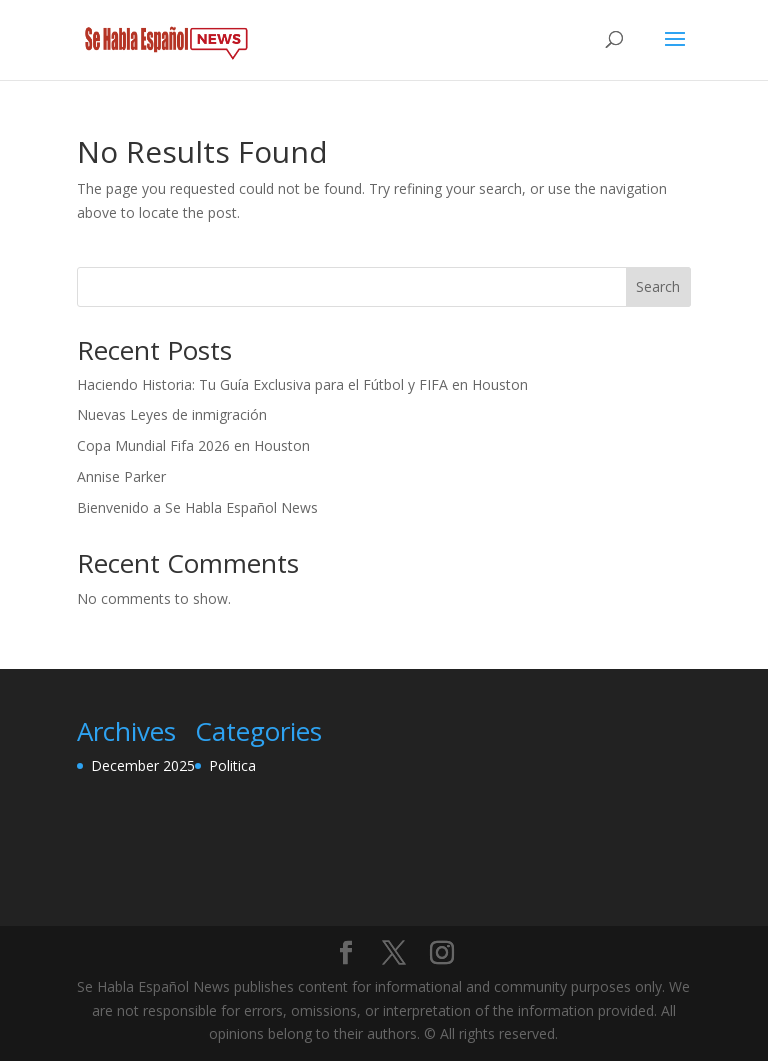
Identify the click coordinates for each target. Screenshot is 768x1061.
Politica (232, 765)
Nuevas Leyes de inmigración (172, 414)
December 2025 (143, 765)
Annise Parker (121, 476)
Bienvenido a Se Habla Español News (197, 507)
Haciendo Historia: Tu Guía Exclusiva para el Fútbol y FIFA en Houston (302, 384)
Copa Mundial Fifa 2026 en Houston (193, 445)
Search (658, 286)
